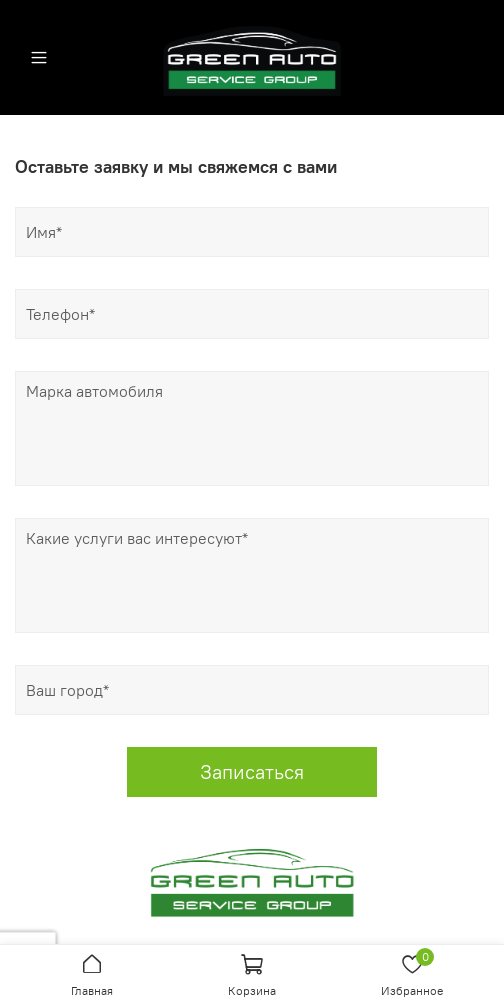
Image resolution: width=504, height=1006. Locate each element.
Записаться (252, 771)
